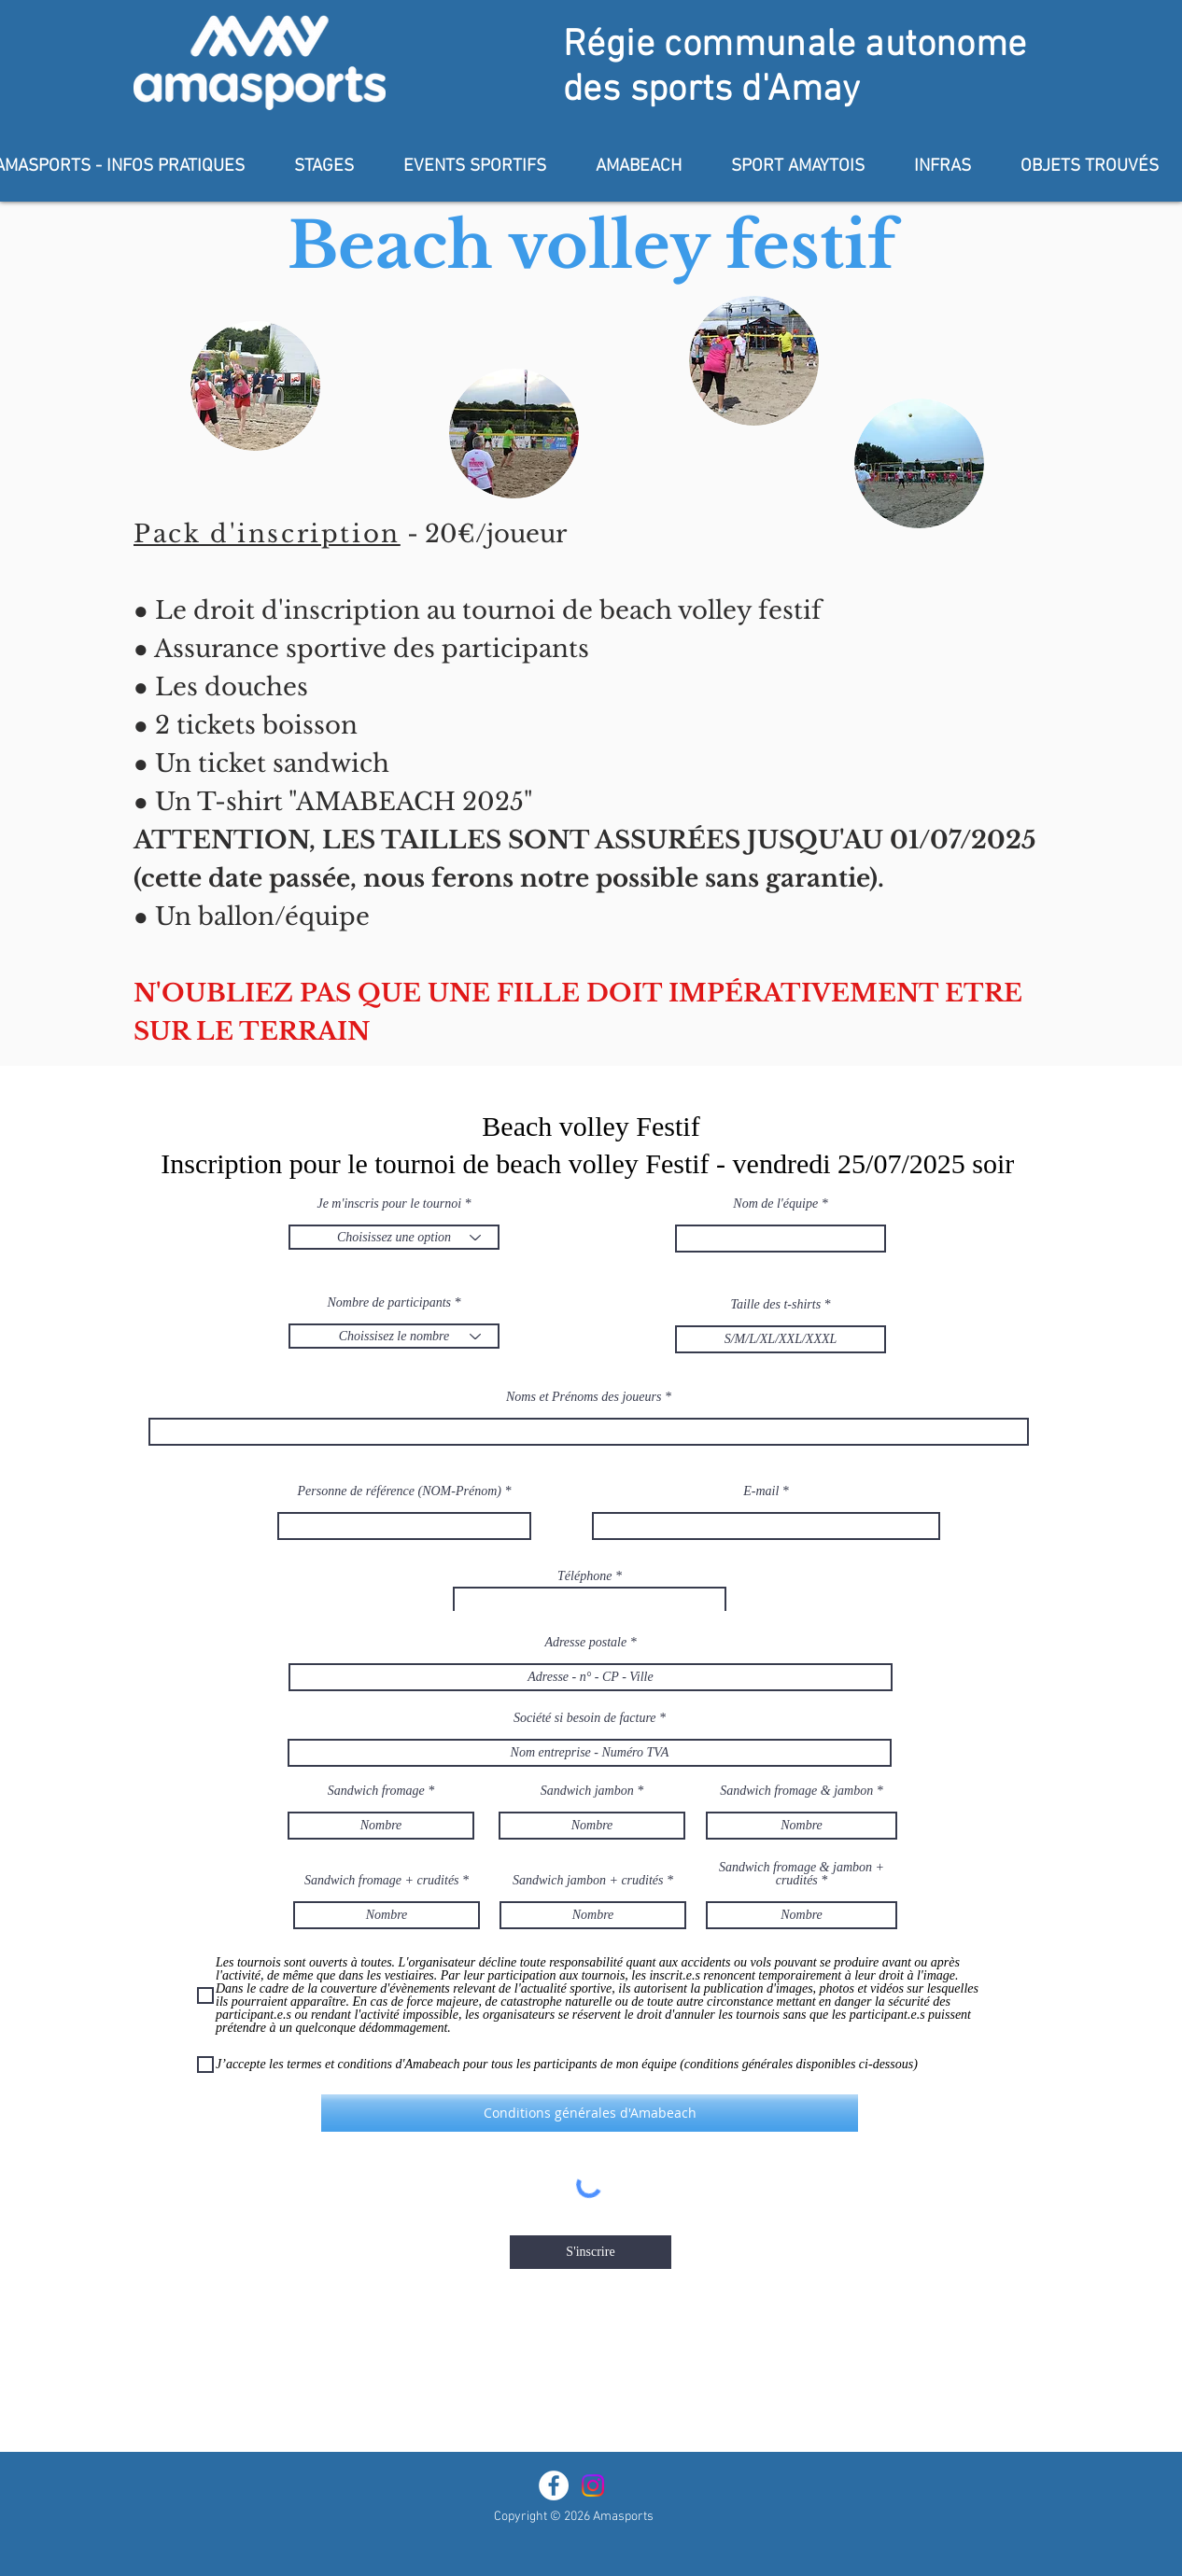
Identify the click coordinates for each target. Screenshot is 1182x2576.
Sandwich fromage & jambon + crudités (801, 1874)
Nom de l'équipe (775, 1204)
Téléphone (584, 1576)
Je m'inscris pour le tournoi (389, 1204)
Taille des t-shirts (775, 1304)
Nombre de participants (389, 1302)
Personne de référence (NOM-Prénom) (399, 1491)
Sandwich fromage (376, 1791)
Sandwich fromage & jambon (796, 1791)
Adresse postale (585, 1642)
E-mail (761, 1491)
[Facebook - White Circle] (554, 2485)
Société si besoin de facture (585, 1718)
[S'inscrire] (590, 2252)
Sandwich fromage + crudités (381, 1880)
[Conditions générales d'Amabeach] (589, 2113)
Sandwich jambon (587, 1791)
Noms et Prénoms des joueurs (583, 1397)
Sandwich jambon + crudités (588, 1880)
